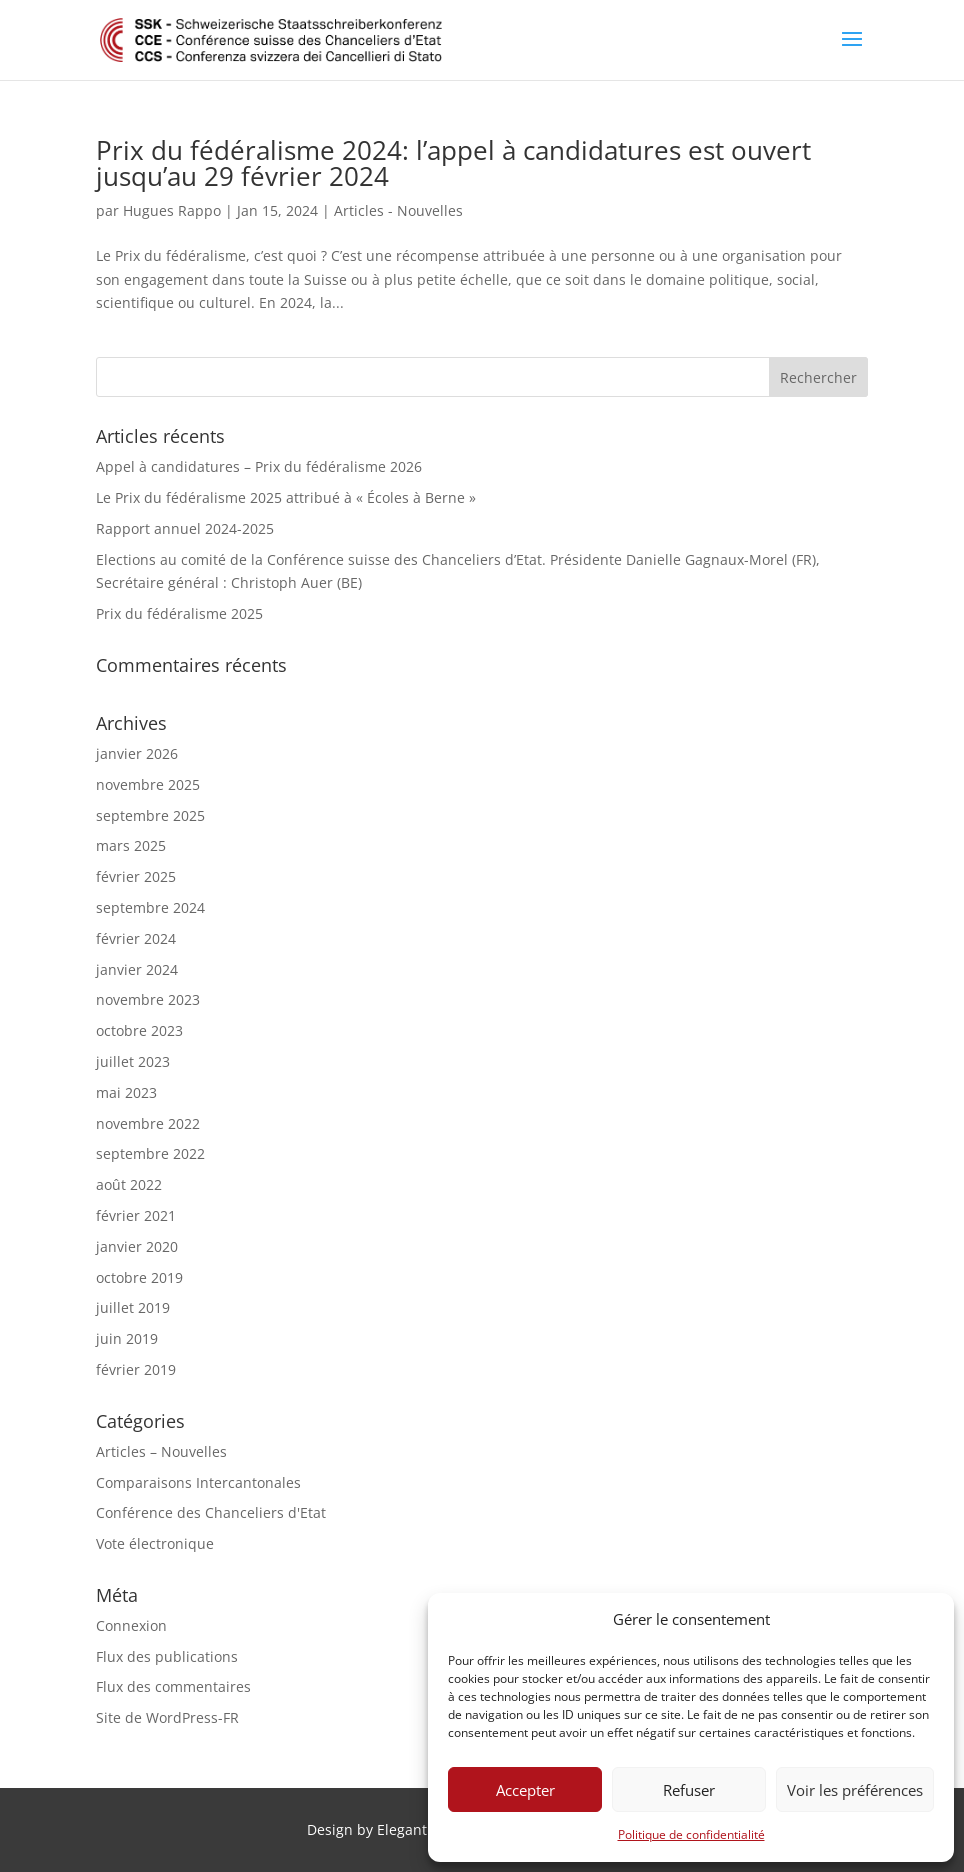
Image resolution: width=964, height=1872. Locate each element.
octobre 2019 (139, 1277)
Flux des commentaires (173, 1686)
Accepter (525, 1790)
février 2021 (136, 1215)
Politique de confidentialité (691, 1834)
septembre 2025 (150, 815)
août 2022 (129, 1184)
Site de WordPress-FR (167, 1717)
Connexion (131, 1625)
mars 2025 (131, 845)
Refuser (689, 1790)
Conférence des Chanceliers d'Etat (211, 1512)
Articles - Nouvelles (398, 210)
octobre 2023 (139, 1030)
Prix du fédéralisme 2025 (179, 613)
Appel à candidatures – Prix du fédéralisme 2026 (259, 466)
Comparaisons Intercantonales (198, 1482)
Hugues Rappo (172, 210)
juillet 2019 (133, 1307)
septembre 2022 (150, 1153)
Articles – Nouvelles (161, 1451)
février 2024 (136, 938)
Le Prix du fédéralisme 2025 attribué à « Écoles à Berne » (286, 497)
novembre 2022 (148, 1123)
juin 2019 (127, 1338)
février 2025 (136, 876)
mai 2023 (126, 1092)
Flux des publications (167, 1656)
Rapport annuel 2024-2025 (185, 528)
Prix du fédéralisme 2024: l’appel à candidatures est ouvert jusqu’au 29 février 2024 (453, 163)
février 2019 (136, 1369)
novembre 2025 (148, 784)
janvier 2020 (137, 1246)
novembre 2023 (148, 999)
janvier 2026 (137, 753)
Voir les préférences (855, 1790)
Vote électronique (155, 1543)
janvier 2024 (137, 969)
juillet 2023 (133, 1061)
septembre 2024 (150, 907)
